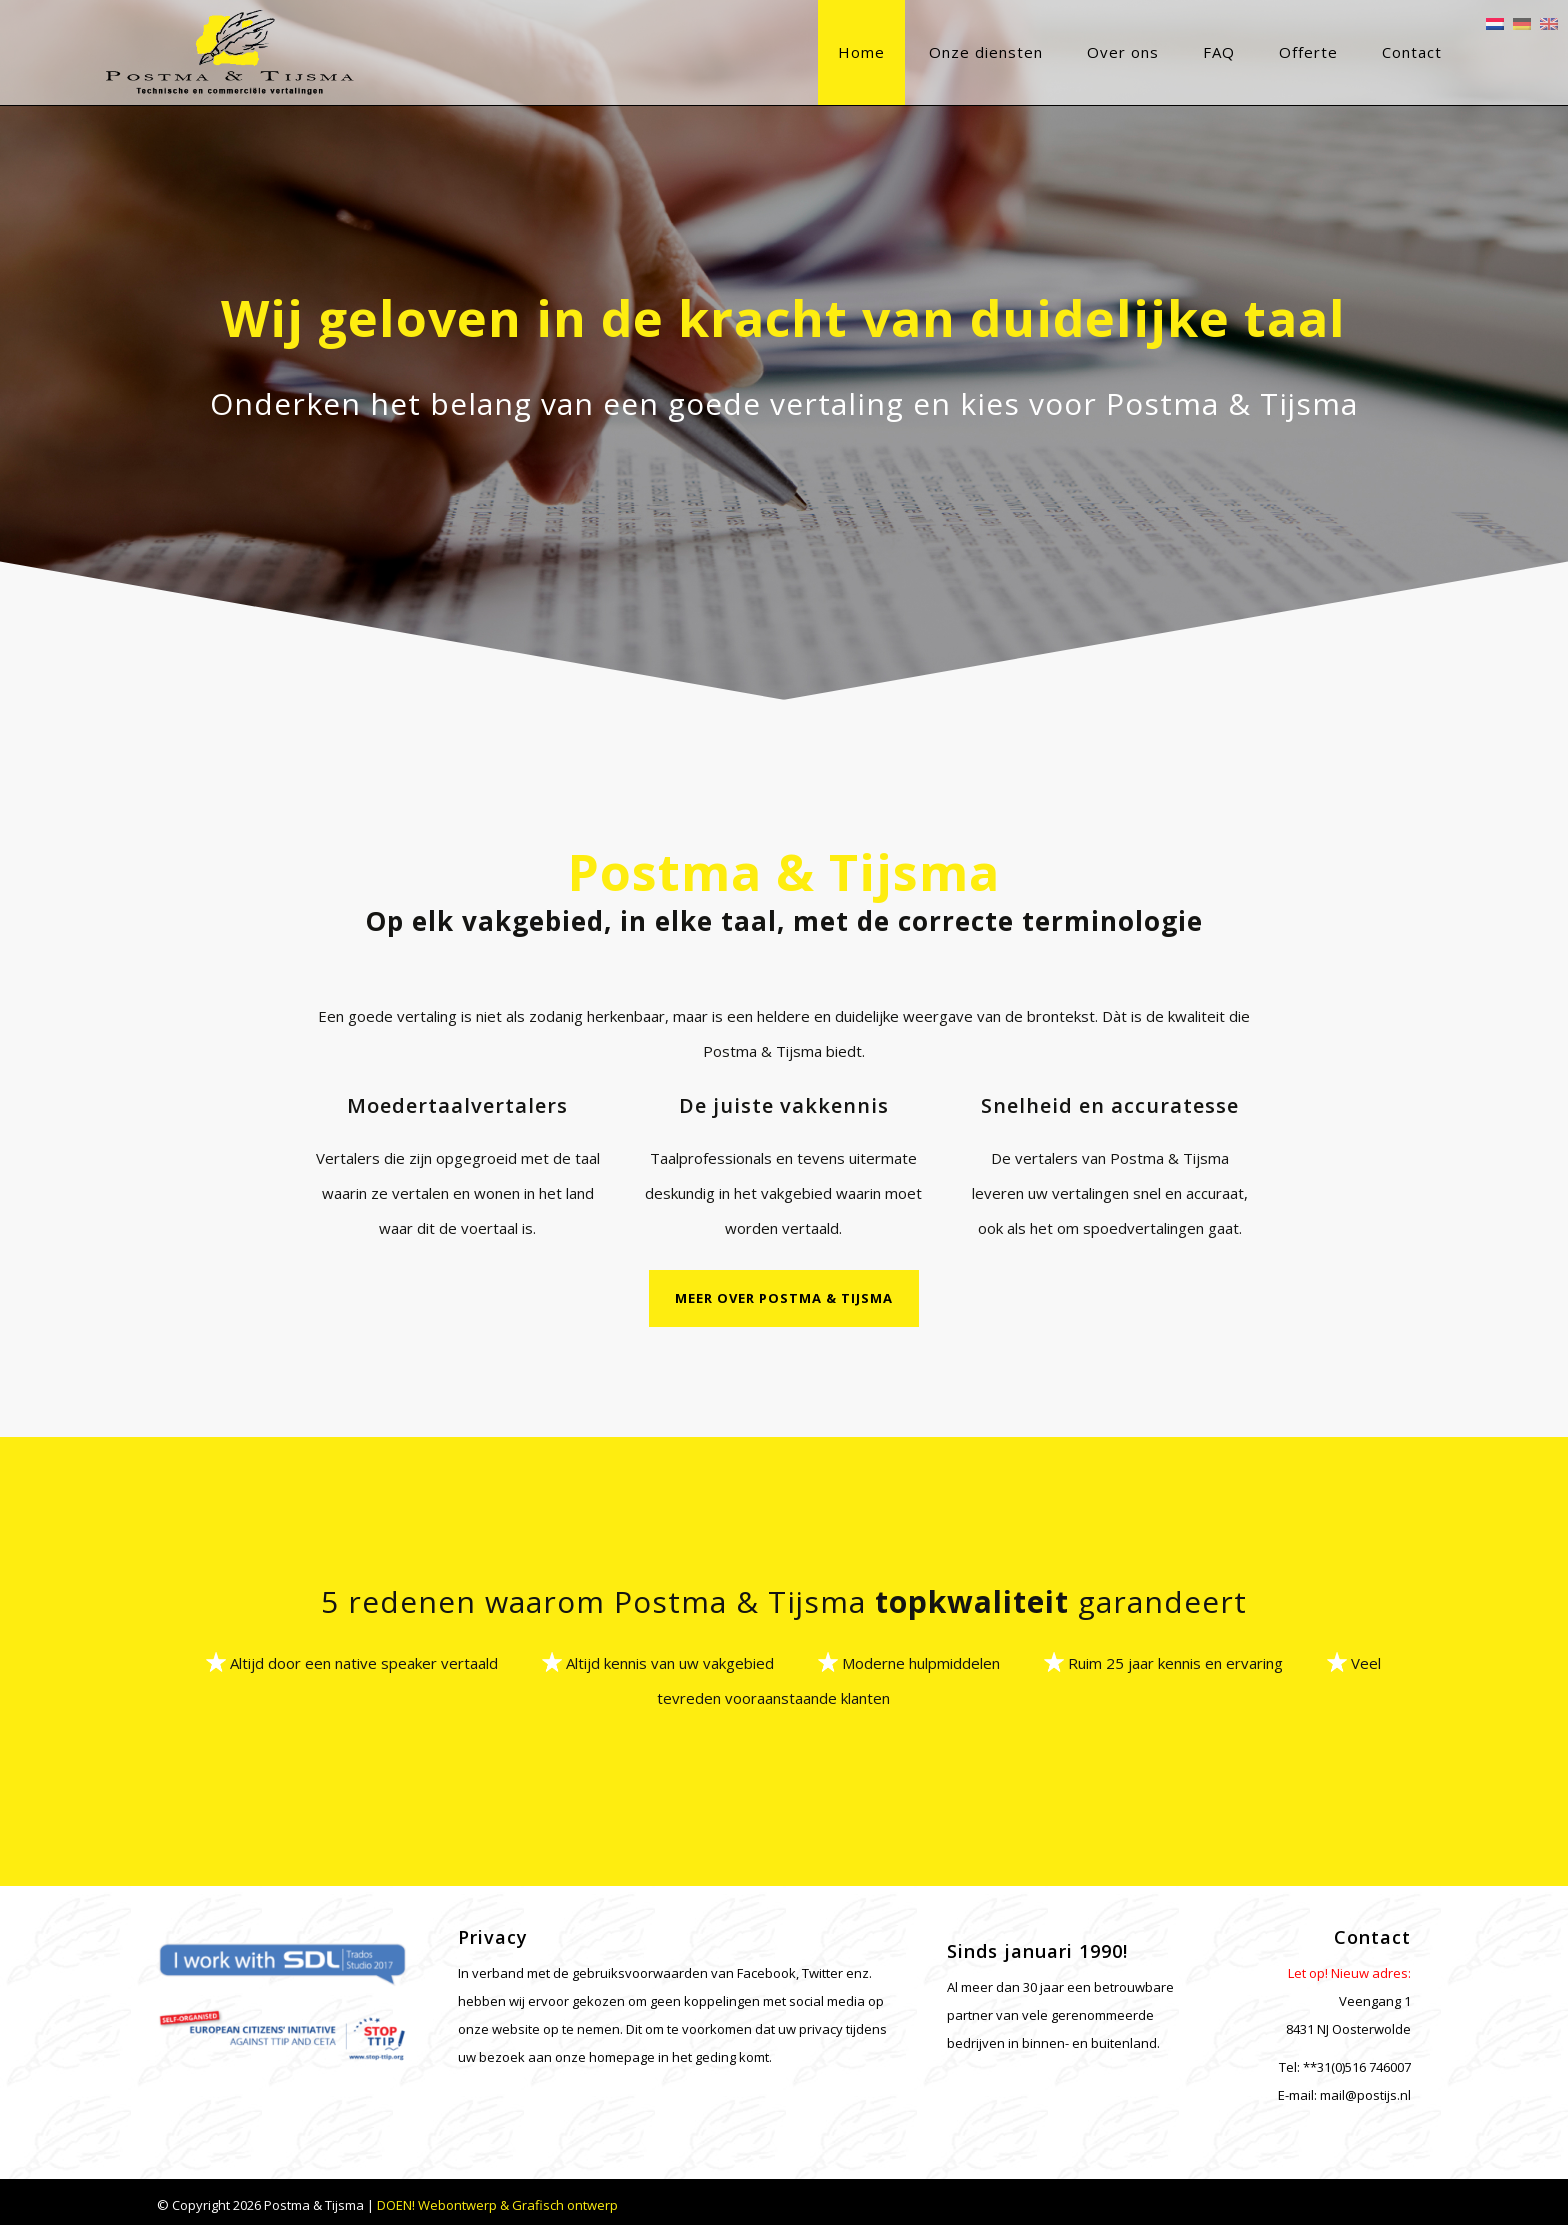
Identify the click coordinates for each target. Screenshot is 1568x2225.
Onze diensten (935, 52)
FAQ (1168, 52)
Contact (1361, 52)
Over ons (1072, 52)
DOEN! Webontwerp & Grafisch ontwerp (497, 2200)
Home (810, 52)
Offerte (1257, 52)
